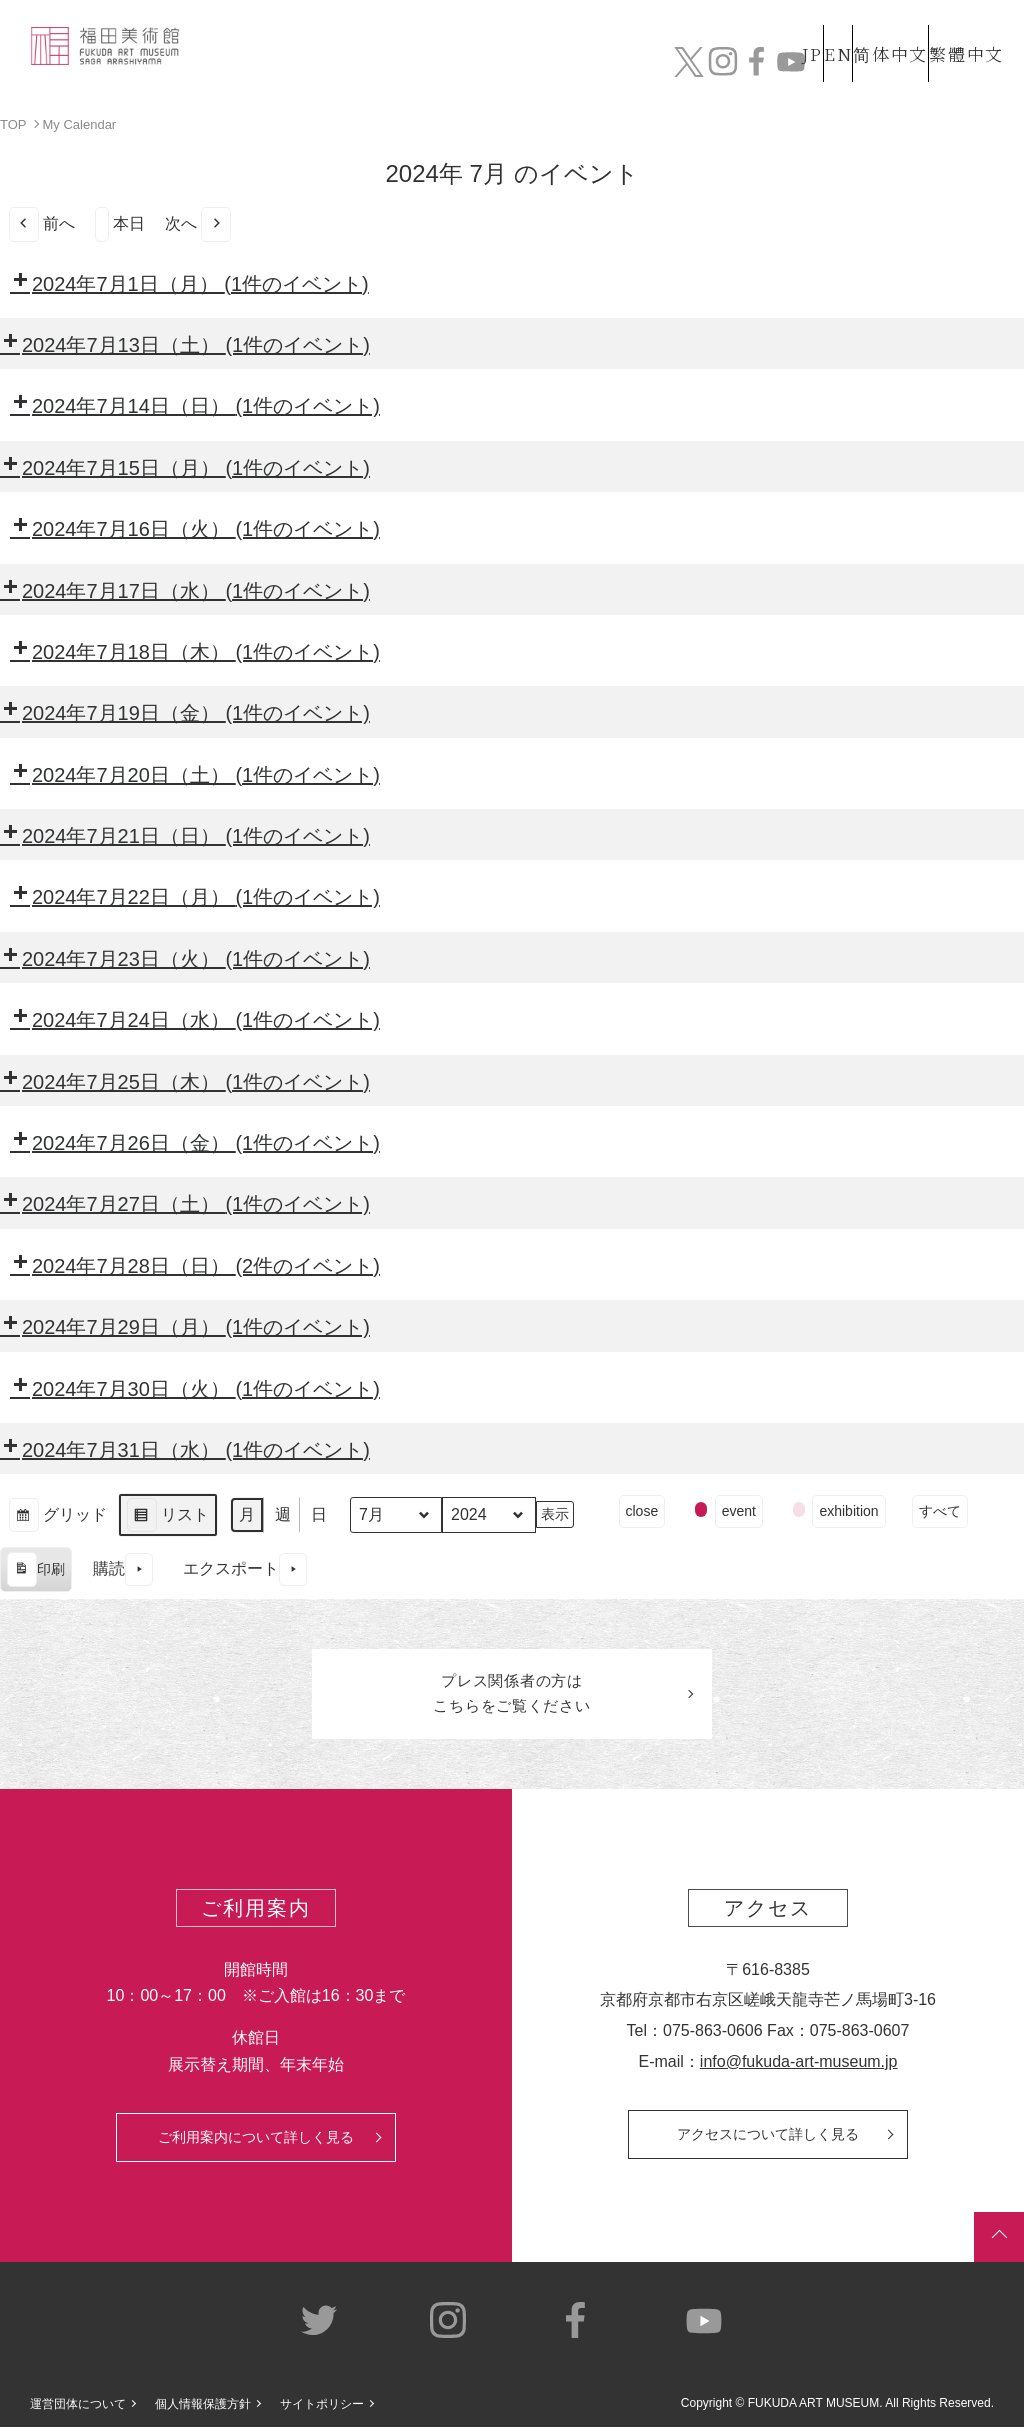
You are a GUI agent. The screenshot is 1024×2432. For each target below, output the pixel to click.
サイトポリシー (322, 2409)
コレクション (393, 56)
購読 (123, 1569)
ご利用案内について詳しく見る (256, 2142)
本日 (120, 223)
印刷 (35, 1572)
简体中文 (869, 18)
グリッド (57, 1516)
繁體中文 (963, 18)
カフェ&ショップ (761, 56)
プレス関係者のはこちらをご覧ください (512, 1696)
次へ (198, 223)
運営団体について (78, 2409)
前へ (42, 223)
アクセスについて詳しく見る (768, 2139)
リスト (167, 1516)
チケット (957, 67)
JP (732, 18)
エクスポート (245, 1569)
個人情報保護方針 (203, 2409)
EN (795, 18)
